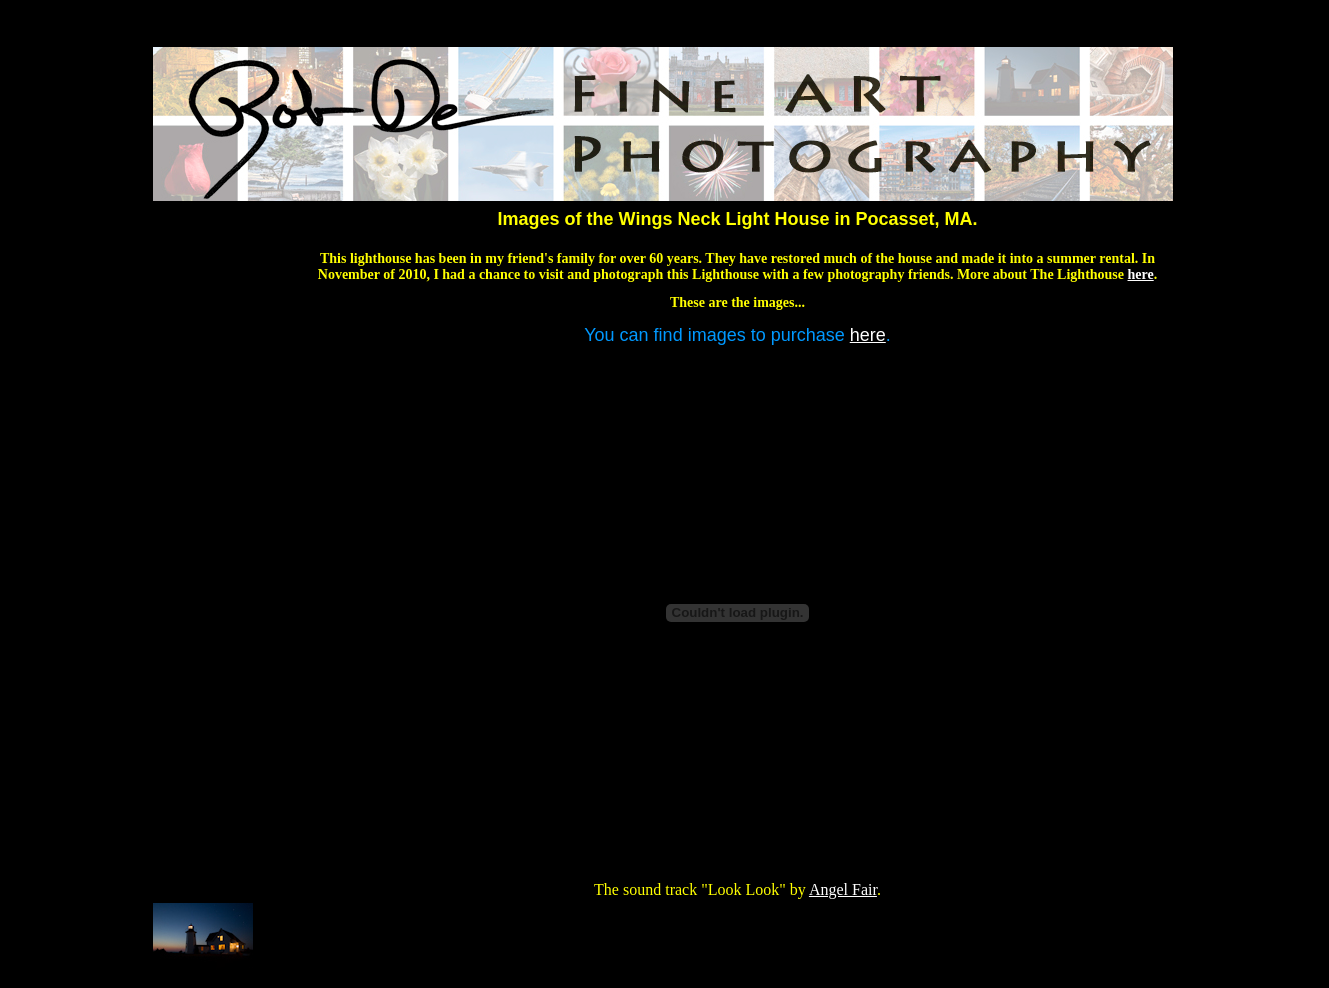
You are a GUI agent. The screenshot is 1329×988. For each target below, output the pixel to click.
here (1141, 274)
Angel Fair (843, 889)
